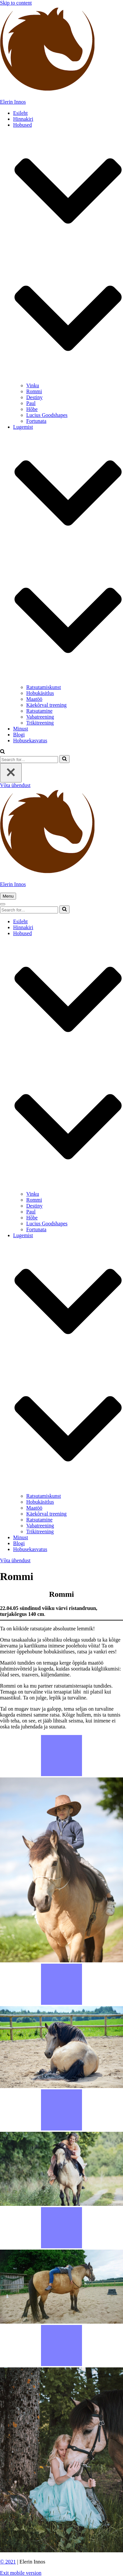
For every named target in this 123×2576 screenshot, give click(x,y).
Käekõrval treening (46, 705)
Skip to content (16, 3)
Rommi (34, 391)
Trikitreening (40, 723)
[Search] (29, 759)
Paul (30, 403)
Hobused (22, 125)
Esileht (20, 113)
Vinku (32, 385)
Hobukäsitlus (40, 693)
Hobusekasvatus (30, 740)
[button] (68, 319)
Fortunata (36, 421)
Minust (20, 728)
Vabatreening (40, 717)
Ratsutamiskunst (43, 687)
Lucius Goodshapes (47, 415)
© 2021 (8, 2561)
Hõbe (32, 409)
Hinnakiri (23, 119)
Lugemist (23, 427)
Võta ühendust (15, 785)
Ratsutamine (39, 711)
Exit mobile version (20, 2573)
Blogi (19, 734)
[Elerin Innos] (61, 55)
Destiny (34, 397)
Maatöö (34, 699)
